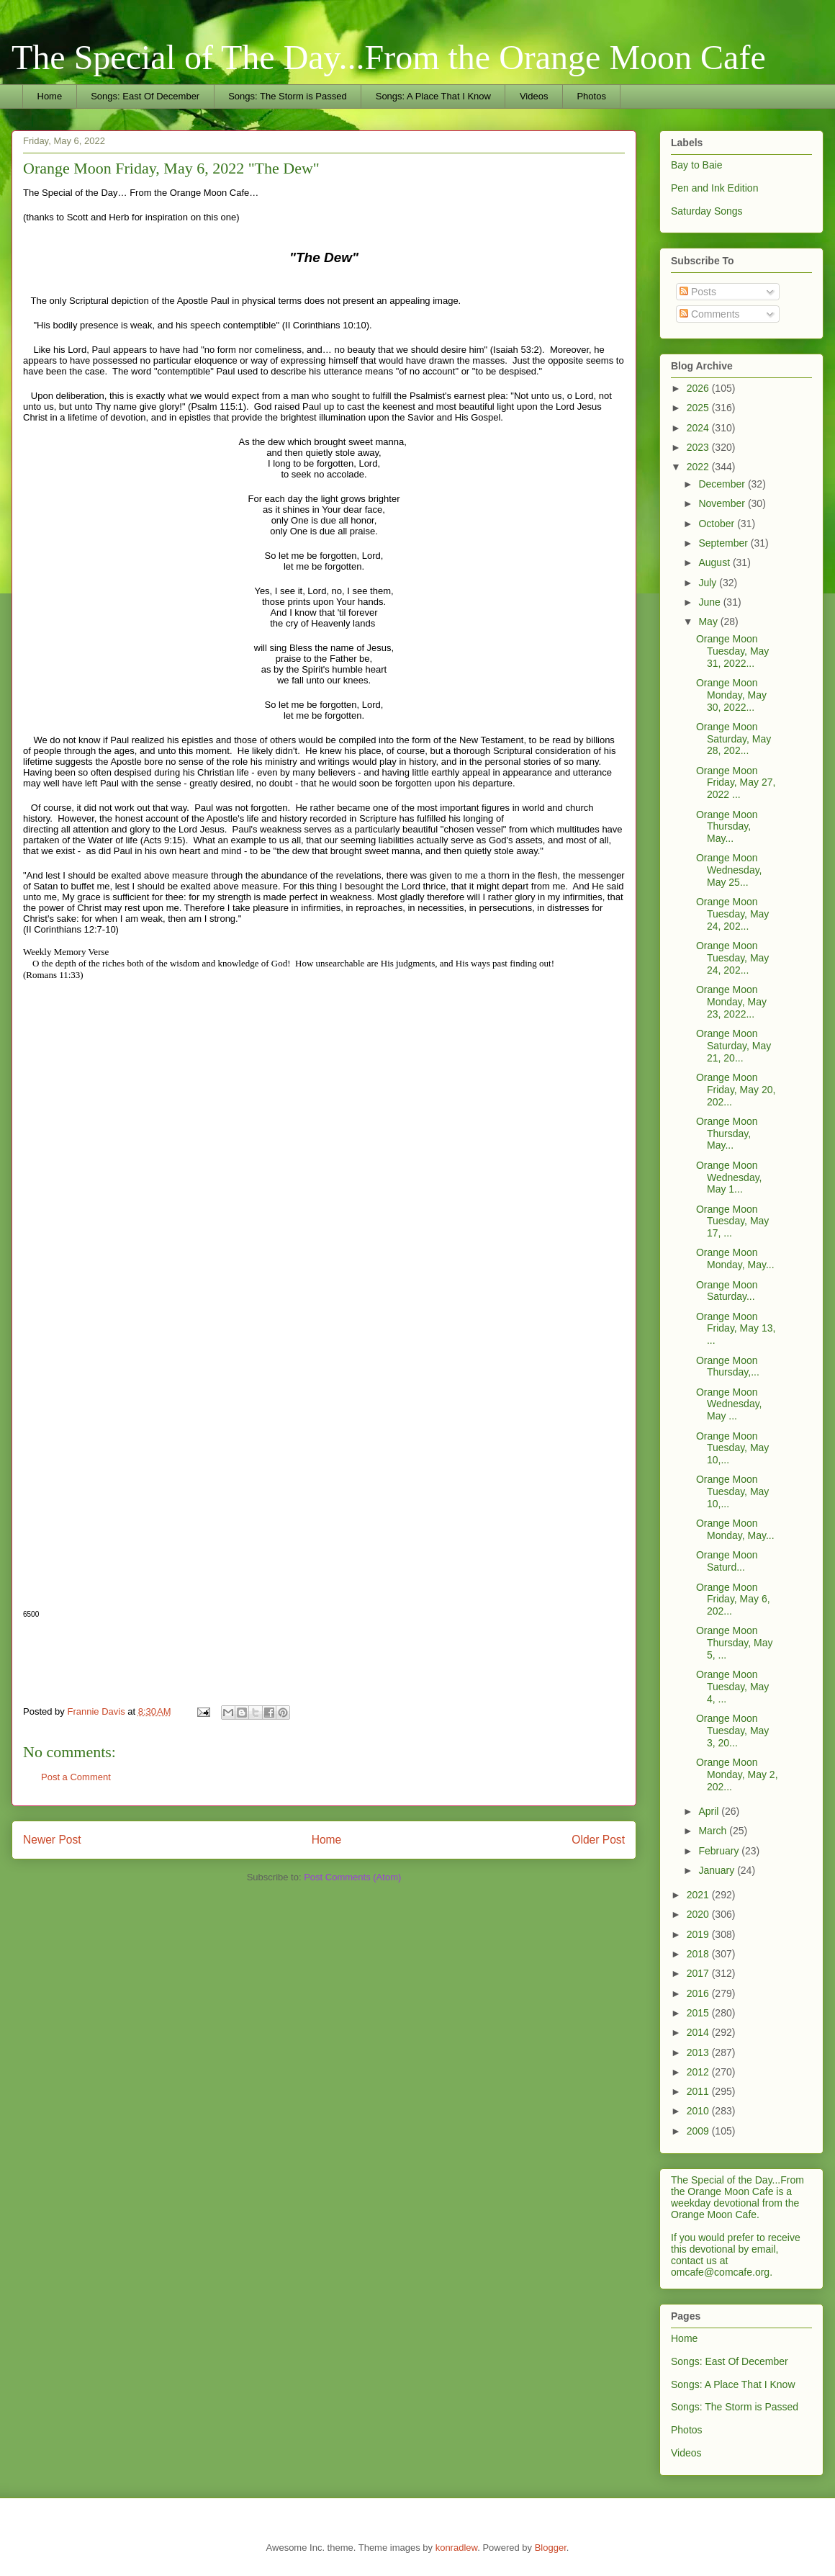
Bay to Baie (697, 165)
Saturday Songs (707, 211)
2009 (699, 2131)
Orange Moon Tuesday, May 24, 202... (732, 914)
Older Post (598, 1840)
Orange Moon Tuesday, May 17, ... (732, 1221)
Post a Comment (76, 1777)
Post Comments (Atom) (352, 1877)
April (709, 1811)
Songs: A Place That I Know (433, 96)
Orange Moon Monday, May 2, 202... (737, 1774)
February (719, 1851)
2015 (699, 2013)
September (724, 543)
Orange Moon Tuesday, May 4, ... (732, 1687)
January (717, 1870)
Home (50, 96)
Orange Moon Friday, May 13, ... (735, 1329)
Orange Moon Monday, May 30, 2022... (731, 695)
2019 (699, 1934)
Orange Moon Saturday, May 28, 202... (733, 739)
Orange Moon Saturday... (727, 1291)
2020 (699, 1914)
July (708, 582)
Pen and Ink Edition (714, 188)
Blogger (551, 2547)
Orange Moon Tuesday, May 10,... (732, 1448)
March (713, 1830)
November (722, 503)
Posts (698, 291)
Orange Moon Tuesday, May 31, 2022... (732, 651)
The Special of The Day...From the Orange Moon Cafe (389, 57)
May (709, 621)
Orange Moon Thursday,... (727, 1366)
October (717, 523)
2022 (699, 466)
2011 (699, 2091)
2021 (699, 1894)
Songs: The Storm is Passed (287, 96)
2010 (699, 2111)
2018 (699, 1954)
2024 (699, 428)
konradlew (456, 2547)
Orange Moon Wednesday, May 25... (729, 870)
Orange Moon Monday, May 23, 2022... (731, 1002)
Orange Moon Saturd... (727, 1561)
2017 (699, 1973)
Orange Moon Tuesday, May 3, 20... (732, 1731)
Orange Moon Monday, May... (735, 1258)
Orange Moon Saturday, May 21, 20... (733, 1046)
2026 (699, 388)
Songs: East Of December (145, 96)
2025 (699, 407)
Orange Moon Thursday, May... (727, 827)
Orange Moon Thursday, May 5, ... (734, 1643)
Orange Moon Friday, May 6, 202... (733, 1599)
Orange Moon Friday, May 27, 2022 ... (735, 783)
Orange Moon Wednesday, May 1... (729, 1177)
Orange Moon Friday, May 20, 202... (735, 1090)
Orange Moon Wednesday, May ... (729, 1404)
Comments (710, 314)
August (715, 562)
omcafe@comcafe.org (720, 2272)
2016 (699, 1993)
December (722, 484)
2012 (699, 2072)
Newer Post (52, 1840)
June (710, 602)
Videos (534, 96)
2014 (699, 2032)
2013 (699, 2052)
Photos (591, 96)
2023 (699, 447)
